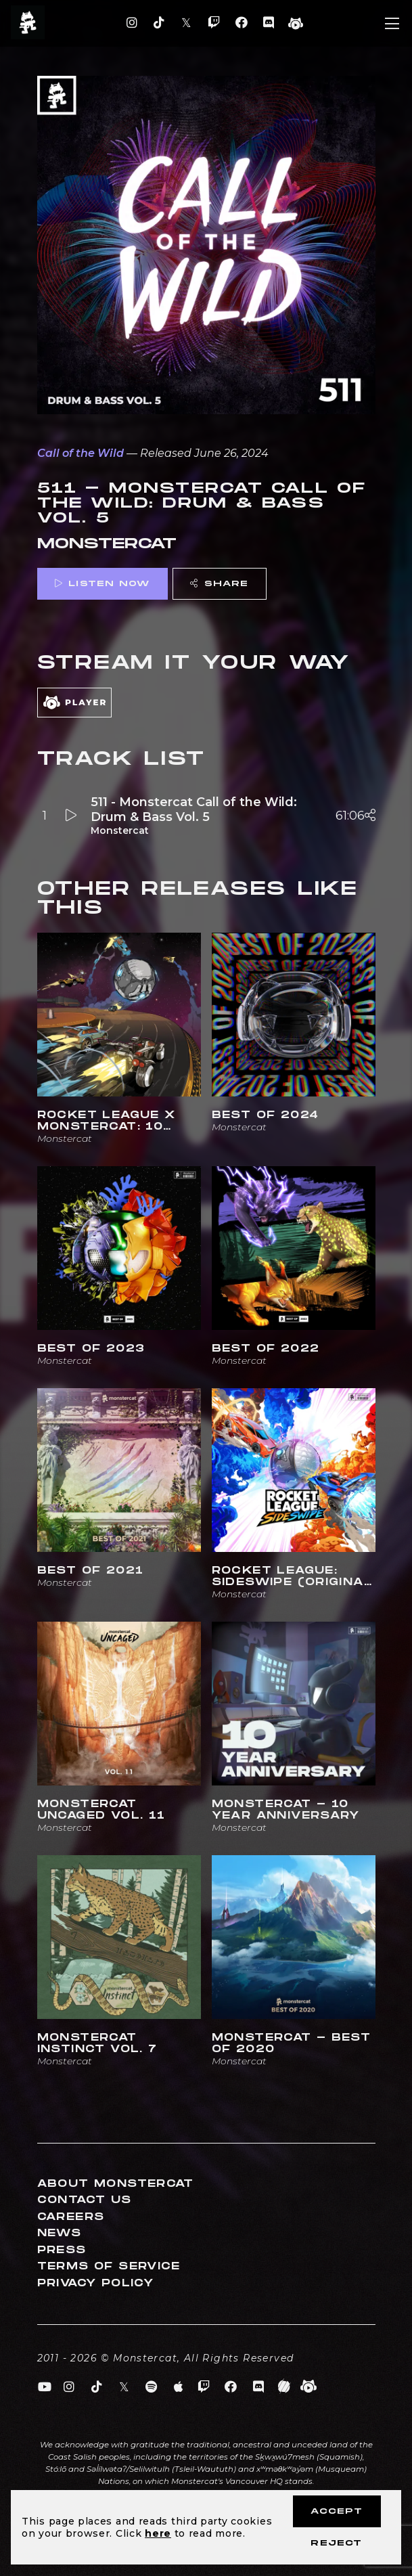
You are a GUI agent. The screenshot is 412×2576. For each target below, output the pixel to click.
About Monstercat (115, 2184)
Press (62, 2250)
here (158, 2533)
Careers (71, 2217)
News (59, 2233)
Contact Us (84, 2200)
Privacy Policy (95, 2283)
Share (219, 584)
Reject (336, 2543)
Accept (337, 2511)
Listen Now (102, 584)
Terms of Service (109, 2266)
